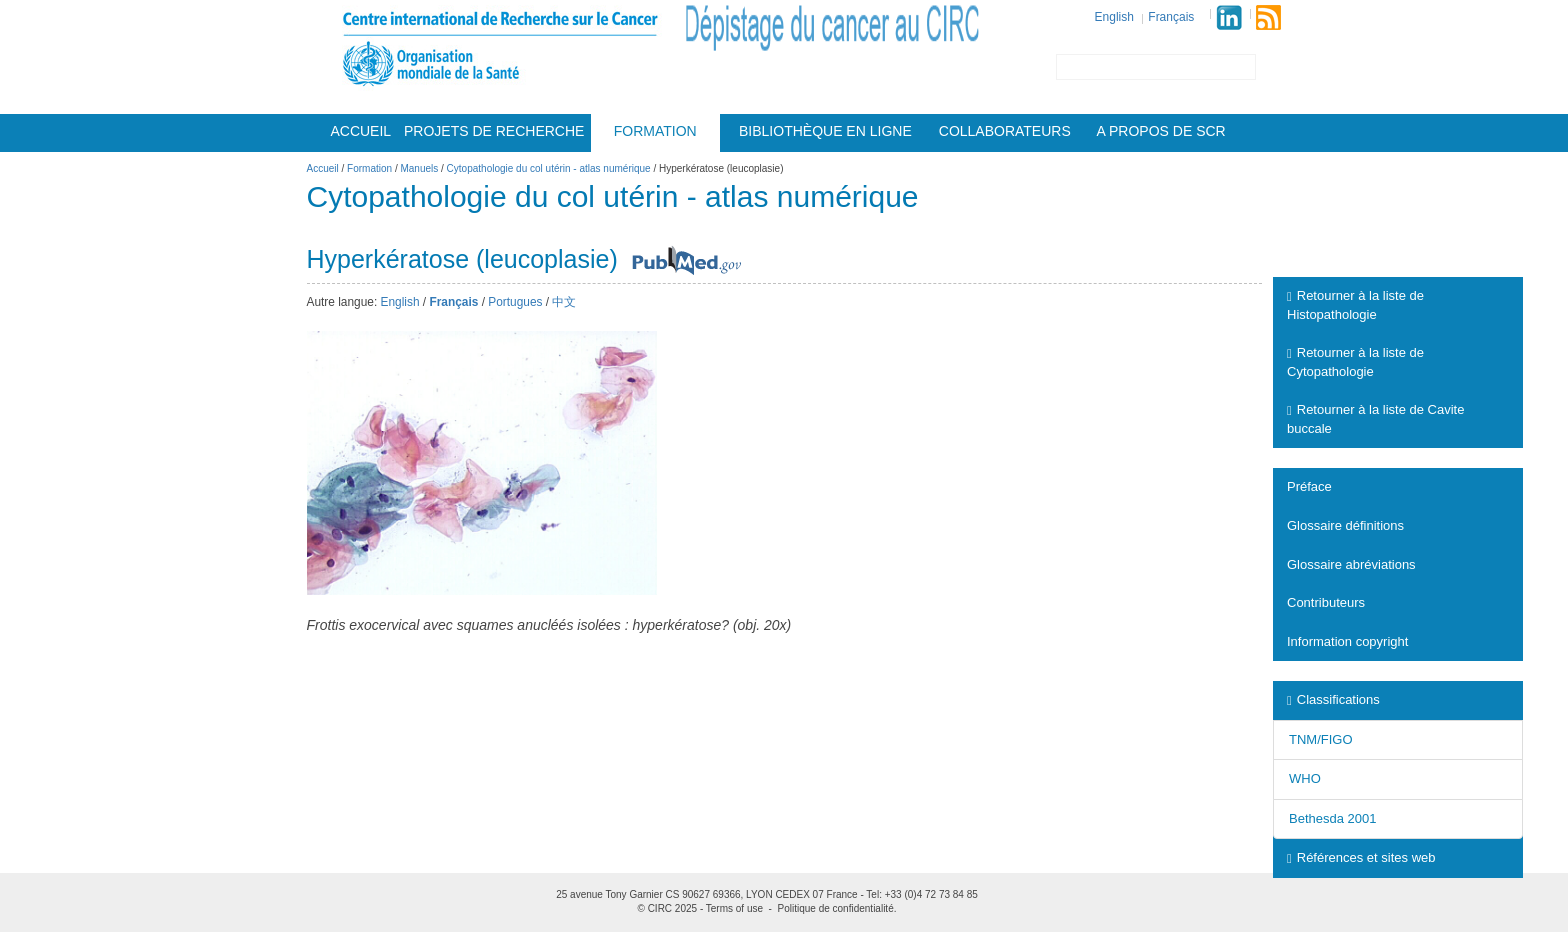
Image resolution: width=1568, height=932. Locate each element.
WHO (1305, 778)
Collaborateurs (1005, 131)
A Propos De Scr (1161, 131)
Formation (655, 131)
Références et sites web (1361, 857)
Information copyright (1347, 641)
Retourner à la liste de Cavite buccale (1375, 419)
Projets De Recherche (494, 131)
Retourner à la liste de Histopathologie (1355, 305)
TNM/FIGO (1321, 739)
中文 (564, 302)
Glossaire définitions (1345, 525)
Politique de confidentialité (836, 908)
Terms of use (734, 908)
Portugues (515, 302)
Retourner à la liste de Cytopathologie (1355, 362)
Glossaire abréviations (1351, 564)
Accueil (360, 131)
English (1114, 17)
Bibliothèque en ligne (825, 131)
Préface (1309, 486)
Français (1171, 17)
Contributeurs (1326, 602)
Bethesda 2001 (1332, 818)
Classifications (1333, 699)
